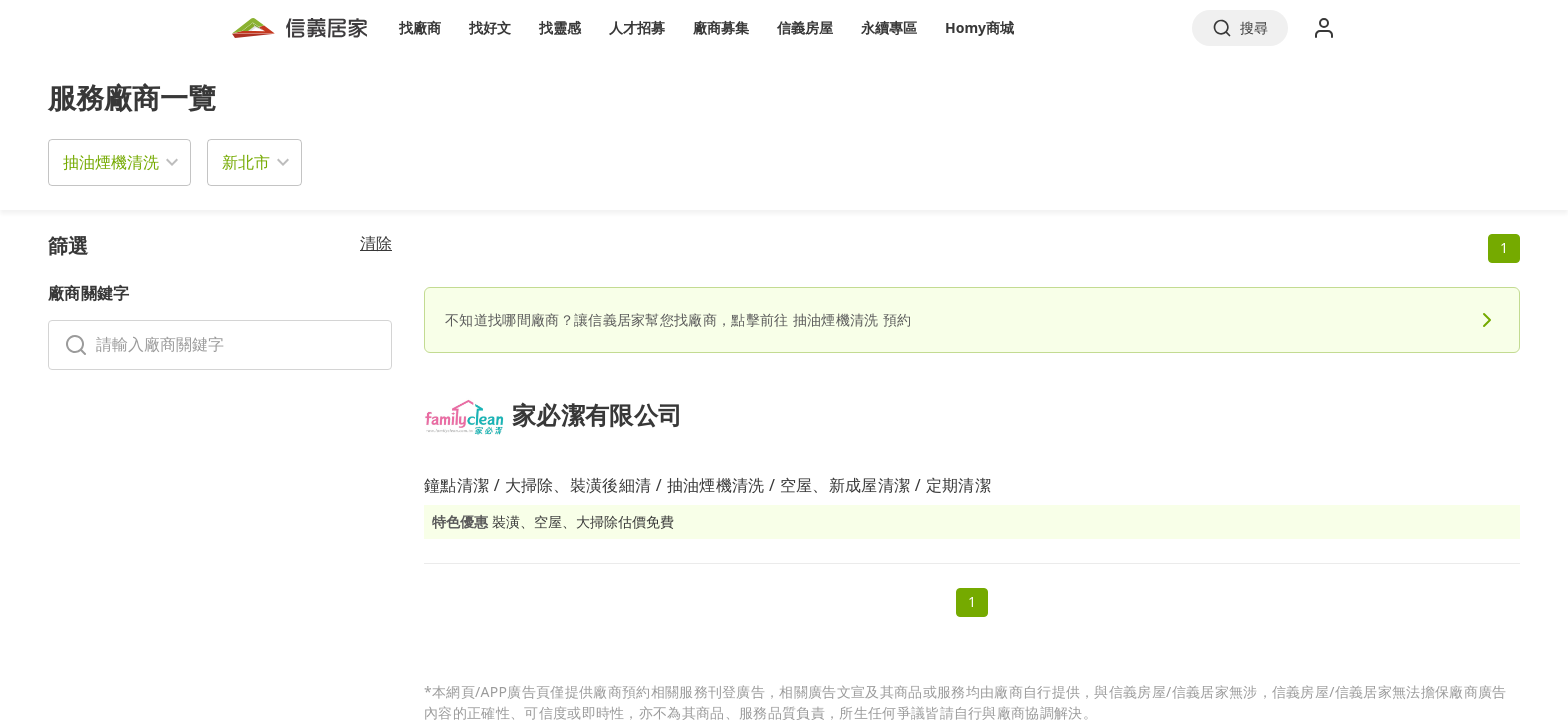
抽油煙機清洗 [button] (111, 162)
